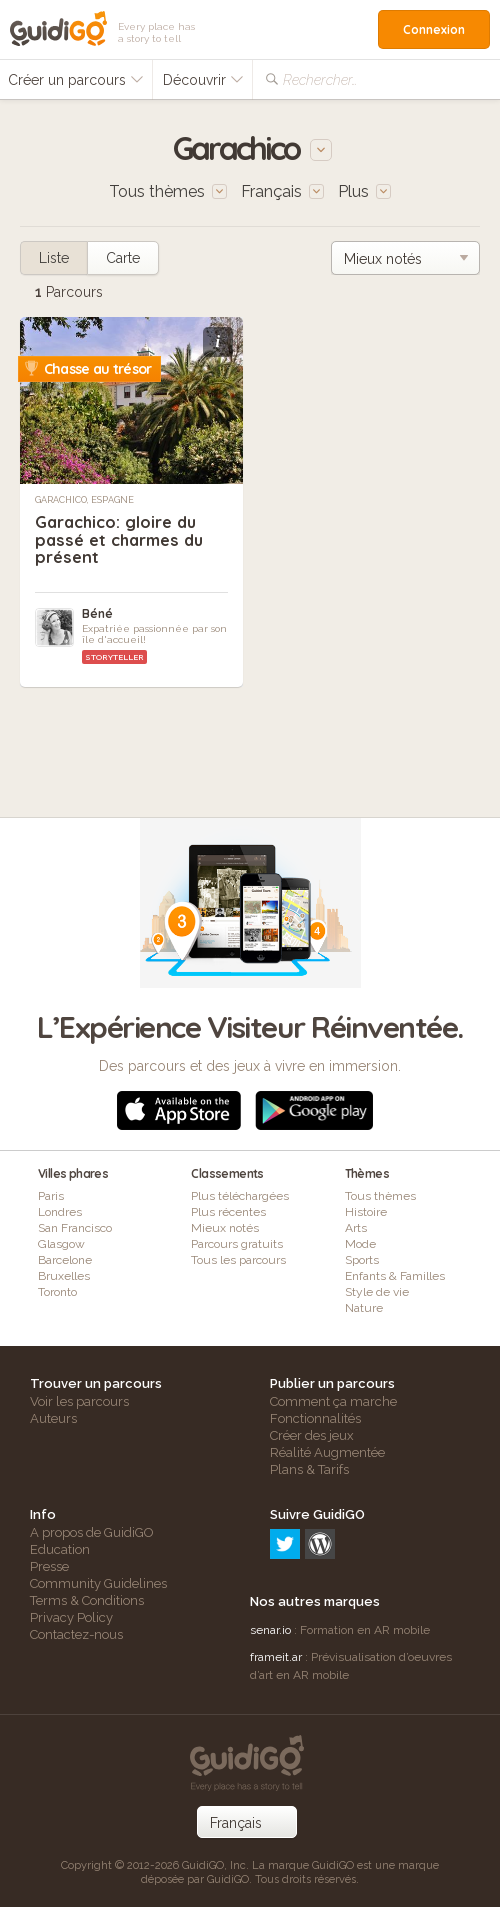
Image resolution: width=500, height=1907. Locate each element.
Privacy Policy (71, 1617)
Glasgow (61, 1244)
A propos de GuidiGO (92, 1532)
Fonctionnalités (315, 1418)
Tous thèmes (380, 1196)
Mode (360, 1244)
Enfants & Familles (395, 1276)
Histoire (366, 1212)
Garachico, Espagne (84, 500)
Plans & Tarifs (309, 1469)
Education (60, 1549)
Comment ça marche (333, 1401)
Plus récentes (228, 1212)
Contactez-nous (76, 1634)
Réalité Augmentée (327, 1452)
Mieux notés (225, 1228)
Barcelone (65, 1260)
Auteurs (53, 1418)
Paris (51, 1196)
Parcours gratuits (237, 1244)
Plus (364, 191)
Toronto (57, 1292)
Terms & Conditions (87, 1600)
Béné (97, 613)
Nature (364, 1308)
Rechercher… (320, 80)
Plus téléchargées (240, 1196)
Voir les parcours (79, 1401)
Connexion (434, 29)
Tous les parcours (238, 1260)
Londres (60, 1212)
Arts (356, 1228)
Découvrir (203, 80)
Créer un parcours (76, 80)
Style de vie (377, 1292)
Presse (49, 1566)
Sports (362, 1260)
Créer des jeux (312, 1435)
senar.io (270, 1630)
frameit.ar (276, 1657)
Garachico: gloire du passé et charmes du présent (115, 539)
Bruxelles (64, 1276)
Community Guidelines (98, 1583)
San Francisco (75, 1228)
